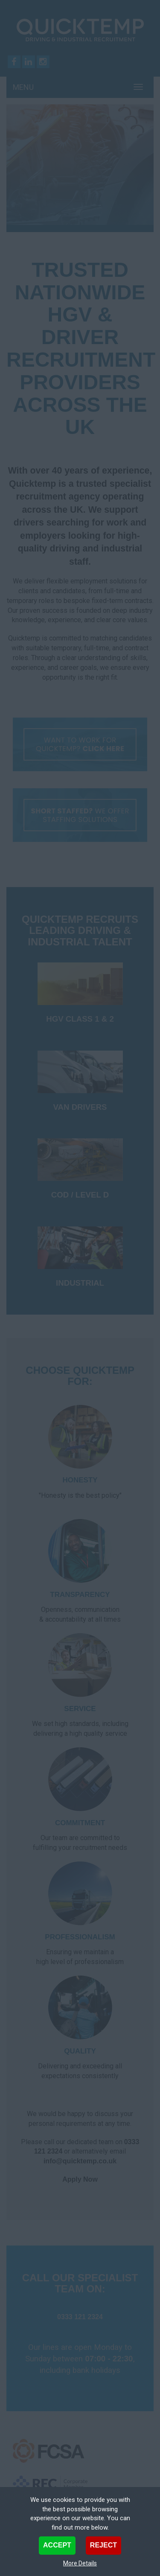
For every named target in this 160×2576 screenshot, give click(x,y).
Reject (103, 2545)
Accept (57, 2545)
